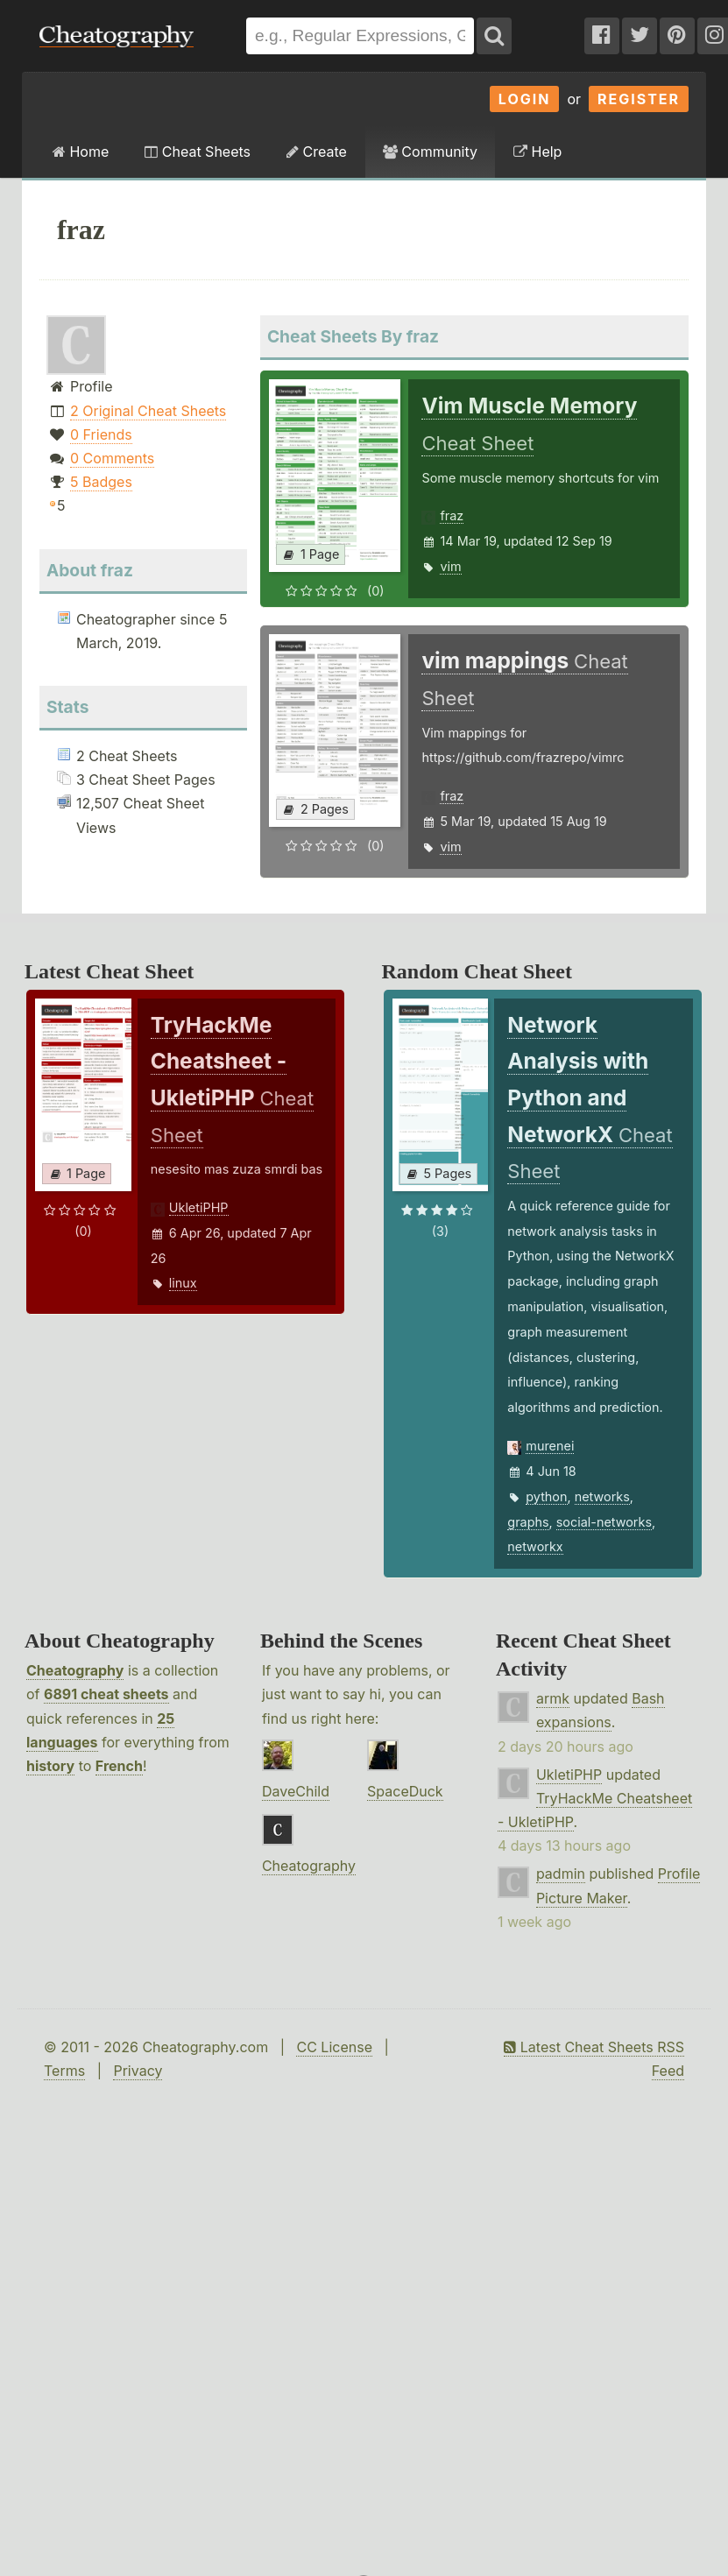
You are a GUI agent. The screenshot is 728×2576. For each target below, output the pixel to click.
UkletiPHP (199, 1207)
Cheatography (75, 1670)
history (50, 1766)
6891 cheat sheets (106, 1694)
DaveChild (295, 1791)
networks (602, 1496)
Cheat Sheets (198, 151)
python (546, 1496)
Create (316, 151)
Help (537, 151)
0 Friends (101, 434)
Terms (64, 2070)
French (119, 1766)
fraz (451, 515)
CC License (334, 2047)
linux (183, 1282)
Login (524, 99)
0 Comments (112, 458)
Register (638, 99)
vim (450, 566)
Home (81, 151)
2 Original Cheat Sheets (148, 411)
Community (430, 151)
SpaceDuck (405, 1791)
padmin (560, 1873)
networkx (534, 1546)
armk (552, 1698)
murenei (550, 1445)
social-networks (604, 1521)
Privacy (137, 2070)
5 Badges (101, 481)
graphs (527, 1521)
